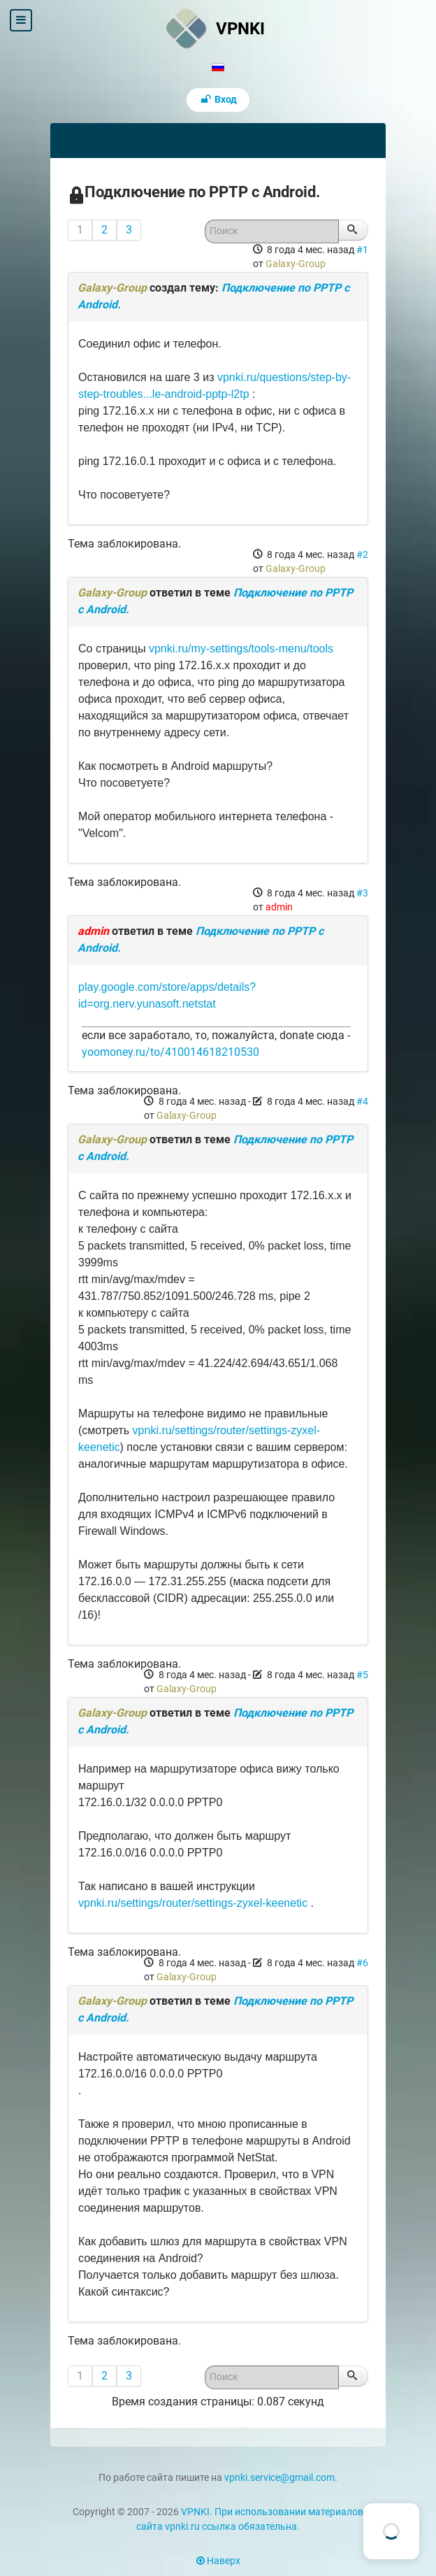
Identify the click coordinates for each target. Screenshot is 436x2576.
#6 (362, 1962)
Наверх (218, 2561)
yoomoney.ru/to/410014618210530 (170, 1052)
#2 (362, 554)
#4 (362, 1101)
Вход (218, 100)
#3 (362, 893)
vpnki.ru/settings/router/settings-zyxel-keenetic (192, 1903)
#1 (362, 249)
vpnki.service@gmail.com (279, 2478)
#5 (362, 1674)
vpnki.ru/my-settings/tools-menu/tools (241, 648)
